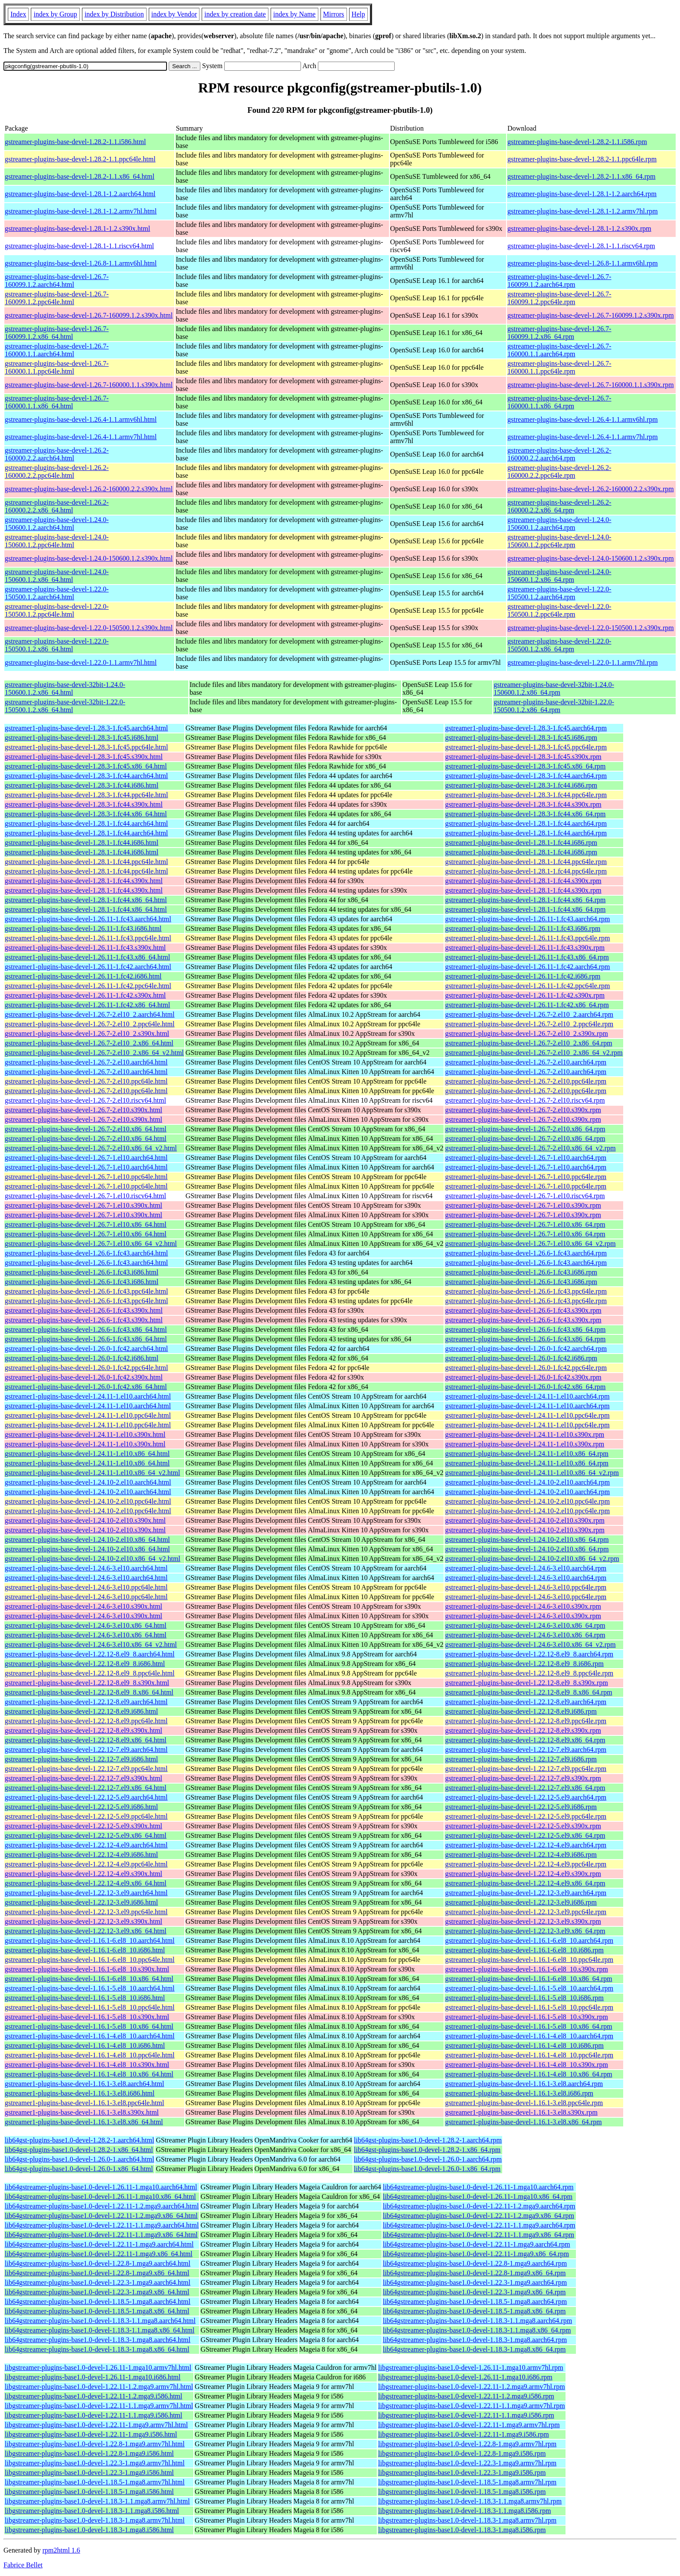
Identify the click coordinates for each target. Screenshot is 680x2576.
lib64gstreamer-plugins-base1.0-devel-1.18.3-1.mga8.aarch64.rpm (475, 2339)
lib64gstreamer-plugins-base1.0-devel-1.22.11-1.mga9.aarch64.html (99, 2244)
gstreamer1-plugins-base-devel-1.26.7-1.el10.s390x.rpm (523, 1205)
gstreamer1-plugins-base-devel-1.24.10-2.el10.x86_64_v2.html (92, 1558)
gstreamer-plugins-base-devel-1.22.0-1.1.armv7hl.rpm (582, 662)
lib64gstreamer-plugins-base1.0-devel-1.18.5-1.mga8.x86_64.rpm (474, 2311)
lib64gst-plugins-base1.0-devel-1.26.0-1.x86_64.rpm (427, 2168)
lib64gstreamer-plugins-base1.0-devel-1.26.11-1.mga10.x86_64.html (100, 2196)
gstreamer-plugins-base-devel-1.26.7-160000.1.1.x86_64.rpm (559, 402)
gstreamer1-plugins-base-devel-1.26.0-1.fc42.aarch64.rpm (526, 1348)
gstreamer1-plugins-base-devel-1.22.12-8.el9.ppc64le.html (86, 1721)
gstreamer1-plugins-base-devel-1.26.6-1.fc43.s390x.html (84, 1310)
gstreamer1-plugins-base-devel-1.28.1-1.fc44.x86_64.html (86, 900)
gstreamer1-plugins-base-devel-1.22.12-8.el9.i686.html (81, 1711)
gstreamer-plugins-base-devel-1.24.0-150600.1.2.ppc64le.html (57, 541)
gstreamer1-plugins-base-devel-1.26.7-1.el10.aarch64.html (86, 1157)
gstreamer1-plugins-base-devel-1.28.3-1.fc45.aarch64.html (86, 728)
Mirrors (333, 14)
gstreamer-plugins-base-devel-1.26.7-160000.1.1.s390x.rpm (590, 384)
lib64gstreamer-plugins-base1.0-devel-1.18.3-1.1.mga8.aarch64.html (100, 2320)
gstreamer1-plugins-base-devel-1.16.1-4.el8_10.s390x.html (87, 2064)
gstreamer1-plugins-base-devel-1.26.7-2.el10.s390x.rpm (523, 1110)
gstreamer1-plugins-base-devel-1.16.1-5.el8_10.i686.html (85, 1997)
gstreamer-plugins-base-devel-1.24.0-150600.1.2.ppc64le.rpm (559, 541)
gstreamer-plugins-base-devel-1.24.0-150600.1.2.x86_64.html (57, 575)
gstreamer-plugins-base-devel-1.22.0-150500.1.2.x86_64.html (57, 645)
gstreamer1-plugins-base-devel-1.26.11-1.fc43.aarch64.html (88, 919)
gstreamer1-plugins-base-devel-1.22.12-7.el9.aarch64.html (86, 1749)
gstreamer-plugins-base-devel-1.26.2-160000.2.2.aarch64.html (57, 454)
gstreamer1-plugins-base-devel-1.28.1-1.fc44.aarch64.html (86, 823)
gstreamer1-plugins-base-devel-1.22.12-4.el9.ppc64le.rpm (525, 1864)
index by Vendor (174, 14)
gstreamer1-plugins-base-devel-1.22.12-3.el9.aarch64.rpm (525, 1892)
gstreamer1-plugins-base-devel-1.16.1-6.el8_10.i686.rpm (524, 1950)
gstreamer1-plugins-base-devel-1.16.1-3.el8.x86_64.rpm (523, 2122)
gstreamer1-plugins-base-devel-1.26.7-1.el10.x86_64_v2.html (91, 1243)
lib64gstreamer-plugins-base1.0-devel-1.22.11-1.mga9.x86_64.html (99, 2253)
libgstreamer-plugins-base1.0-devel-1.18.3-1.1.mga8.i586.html (92, 2510)
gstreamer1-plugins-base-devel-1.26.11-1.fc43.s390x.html (85, 947)
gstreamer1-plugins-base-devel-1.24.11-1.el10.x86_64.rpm (526, 1453)
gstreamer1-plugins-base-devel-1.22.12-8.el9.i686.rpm (521, 1711)
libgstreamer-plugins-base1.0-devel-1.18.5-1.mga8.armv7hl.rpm (467, 2482)
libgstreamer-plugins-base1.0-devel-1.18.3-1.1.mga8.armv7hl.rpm (470, 2501)
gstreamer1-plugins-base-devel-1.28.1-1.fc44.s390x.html (84, 880)
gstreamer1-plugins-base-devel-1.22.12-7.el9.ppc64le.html (86, 1768)
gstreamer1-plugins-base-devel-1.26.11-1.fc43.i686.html (83, 928)
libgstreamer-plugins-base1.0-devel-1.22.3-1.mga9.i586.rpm (462, 2472)
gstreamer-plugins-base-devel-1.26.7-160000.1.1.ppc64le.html (57, 367)
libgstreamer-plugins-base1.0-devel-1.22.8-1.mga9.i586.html (89, 2453)
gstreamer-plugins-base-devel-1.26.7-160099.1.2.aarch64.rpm (559, 280)
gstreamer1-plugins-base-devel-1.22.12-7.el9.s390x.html (83, 1778)
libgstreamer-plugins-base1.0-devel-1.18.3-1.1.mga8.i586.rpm (464, 2510)
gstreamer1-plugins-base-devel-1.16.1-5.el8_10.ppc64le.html (89, 2007)
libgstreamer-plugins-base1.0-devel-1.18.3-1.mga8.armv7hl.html (95, 2520)
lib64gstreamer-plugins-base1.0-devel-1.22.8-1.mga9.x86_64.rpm (474, 2273)
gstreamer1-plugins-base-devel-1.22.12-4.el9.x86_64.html (86, 1883)
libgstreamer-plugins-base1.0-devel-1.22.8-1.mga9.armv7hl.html (95, 2444)
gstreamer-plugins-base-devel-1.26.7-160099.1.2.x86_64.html (57, 332)
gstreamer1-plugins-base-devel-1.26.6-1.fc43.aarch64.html (86, 1253)
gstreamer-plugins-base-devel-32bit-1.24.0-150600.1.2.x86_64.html (65, 688)
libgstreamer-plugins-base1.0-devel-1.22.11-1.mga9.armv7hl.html (96, 2424)
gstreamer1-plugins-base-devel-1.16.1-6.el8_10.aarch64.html (89, 1940)
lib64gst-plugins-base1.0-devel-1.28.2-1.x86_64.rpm (427, 2149)
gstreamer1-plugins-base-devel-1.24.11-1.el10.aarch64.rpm (527, 1396)
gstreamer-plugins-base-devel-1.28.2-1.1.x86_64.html (79, 176)
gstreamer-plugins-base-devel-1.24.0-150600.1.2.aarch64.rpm (559, 523)
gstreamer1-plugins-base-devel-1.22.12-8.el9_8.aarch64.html (89, 1654)
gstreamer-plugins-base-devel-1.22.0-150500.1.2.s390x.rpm (590, 627)
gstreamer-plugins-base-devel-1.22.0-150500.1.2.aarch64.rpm (559, 593)
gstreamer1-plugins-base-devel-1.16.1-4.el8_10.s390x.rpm (526, 2064)
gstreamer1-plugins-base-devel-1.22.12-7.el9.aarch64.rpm (525, 1749)
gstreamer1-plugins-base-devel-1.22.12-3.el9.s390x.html (83, 1921)
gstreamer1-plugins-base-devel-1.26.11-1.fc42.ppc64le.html (88, 985)
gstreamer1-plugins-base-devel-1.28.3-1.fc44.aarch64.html (86, 775)
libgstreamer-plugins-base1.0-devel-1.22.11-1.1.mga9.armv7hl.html (99, 2405)
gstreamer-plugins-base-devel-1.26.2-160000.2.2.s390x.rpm (590, 489)
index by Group (55, 14)
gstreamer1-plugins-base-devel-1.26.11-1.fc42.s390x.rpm (525, 995)
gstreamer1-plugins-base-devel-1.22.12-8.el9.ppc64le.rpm (525, 1721)
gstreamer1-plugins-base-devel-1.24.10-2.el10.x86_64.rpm (526, 1539)
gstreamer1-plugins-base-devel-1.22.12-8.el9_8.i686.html (85, 1663)
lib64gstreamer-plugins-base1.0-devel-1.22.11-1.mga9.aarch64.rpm (476, 2244)
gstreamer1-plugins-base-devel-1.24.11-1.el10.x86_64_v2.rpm (532, 1472)
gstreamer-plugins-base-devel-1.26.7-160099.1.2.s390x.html (89, 315)
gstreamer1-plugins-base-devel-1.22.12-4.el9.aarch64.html (86, 1845)
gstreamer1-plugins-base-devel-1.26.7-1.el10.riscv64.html (85, 1195)
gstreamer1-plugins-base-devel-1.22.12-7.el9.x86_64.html (86, 1787)
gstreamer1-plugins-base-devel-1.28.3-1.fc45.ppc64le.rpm (526, 747)
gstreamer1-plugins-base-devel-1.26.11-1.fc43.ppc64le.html (88, 938)
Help (358, 14)
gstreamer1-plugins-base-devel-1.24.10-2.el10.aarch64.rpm (527, 1482)
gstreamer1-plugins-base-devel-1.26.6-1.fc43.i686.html (81, 1272)
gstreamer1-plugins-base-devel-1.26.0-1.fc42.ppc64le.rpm (526, 1367)
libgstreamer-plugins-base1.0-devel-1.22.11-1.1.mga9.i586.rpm (466, 2415)
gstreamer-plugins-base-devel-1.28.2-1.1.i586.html (75, 141)
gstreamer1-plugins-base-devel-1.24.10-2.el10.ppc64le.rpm (527, 1501)
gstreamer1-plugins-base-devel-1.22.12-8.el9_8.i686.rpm (524, 1663)
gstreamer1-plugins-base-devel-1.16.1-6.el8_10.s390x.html (87, 1969)
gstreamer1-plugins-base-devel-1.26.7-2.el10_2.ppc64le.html (89, 1024)
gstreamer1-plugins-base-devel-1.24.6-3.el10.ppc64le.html (86, 1587)
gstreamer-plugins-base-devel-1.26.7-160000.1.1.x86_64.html (57, 402)
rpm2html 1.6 (61, 2550)
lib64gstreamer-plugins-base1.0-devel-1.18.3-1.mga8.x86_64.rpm (474, 2349)
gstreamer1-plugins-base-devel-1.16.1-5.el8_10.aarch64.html (89, 1988)
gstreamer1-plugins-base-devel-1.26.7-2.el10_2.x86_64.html (89, 1043)
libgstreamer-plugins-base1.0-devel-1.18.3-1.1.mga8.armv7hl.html (97, 2501)
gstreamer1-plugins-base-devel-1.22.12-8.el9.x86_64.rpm (525, 1740)
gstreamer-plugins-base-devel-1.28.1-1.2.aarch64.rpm (582, 193)
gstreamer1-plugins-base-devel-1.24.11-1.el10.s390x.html (85, 1434)
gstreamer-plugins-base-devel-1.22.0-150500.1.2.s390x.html (89, 627)
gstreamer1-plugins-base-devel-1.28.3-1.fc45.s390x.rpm (523, 756)
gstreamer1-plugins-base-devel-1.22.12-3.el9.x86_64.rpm (525, 1931)
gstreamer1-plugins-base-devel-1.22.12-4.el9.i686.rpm (521, 1854)
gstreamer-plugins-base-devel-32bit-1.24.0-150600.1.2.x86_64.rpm (554, 688)
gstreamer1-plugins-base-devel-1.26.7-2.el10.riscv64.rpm (525, 1100)
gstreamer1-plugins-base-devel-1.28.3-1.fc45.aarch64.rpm (526, 728)
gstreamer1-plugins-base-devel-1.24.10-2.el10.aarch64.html (88, 1482)
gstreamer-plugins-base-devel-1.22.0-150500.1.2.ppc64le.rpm (559, 610)
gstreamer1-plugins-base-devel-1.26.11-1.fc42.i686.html (83, 976)
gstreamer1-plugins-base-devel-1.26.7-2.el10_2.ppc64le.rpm (529, 1024)
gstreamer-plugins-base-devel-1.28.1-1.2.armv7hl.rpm (582, 211)
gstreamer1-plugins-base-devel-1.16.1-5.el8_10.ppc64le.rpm (529, 2007)
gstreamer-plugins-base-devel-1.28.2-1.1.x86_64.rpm (581, 176)
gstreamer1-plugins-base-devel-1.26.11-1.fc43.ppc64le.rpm (527, 938)
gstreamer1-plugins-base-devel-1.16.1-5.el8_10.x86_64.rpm (528, 2026)
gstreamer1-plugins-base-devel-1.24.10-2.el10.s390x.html (85, 1520)
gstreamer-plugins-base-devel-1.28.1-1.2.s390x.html (77, 228)
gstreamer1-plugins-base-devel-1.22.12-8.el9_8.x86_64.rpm (528, 1692)
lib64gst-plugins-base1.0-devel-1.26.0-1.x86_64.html (79, 2168)
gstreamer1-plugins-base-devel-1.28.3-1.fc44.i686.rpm (521, 785)
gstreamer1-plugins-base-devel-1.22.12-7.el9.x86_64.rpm (525, 1787)
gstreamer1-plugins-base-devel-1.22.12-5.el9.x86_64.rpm (525, 1835)
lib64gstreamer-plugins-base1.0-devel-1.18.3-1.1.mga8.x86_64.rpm (477, 2330)
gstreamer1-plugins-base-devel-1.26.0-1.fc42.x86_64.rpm (525, 1386)
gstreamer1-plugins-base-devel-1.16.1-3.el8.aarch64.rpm (524, 2083)
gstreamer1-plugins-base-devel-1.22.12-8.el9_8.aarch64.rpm (529, 1654)
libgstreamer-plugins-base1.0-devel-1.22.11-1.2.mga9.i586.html (93, 2396)
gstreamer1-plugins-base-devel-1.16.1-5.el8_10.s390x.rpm (526, 2017)
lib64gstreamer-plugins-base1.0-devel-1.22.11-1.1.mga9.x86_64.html (101, 2234)
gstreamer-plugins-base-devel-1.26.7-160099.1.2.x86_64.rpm (559, 332)
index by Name (294, 14)
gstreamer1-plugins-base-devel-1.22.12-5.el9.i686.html (81, 1806)
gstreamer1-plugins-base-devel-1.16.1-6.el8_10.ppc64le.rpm (529, 1959)
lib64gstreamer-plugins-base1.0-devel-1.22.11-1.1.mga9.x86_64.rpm (478, 2234)
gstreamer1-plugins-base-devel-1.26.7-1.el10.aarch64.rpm (525, 1157)
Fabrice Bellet (22, 2565)
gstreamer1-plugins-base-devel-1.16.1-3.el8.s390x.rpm (521, 2112)
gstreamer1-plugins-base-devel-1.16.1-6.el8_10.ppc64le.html (89, 1959)
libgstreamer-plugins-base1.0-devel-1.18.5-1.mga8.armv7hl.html (95, 2482)
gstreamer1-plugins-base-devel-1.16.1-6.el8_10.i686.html (85, 1950)
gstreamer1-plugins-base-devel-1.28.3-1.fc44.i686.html (81, 785)
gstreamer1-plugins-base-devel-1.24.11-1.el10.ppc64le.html (88, 1415)
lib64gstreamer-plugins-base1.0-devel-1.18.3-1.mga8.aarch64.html (97, 2339)
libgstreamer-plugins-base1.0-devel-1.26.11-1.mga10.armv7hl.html (98, 2367)
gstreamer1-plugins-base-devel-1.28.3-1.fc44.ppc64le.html (86, 794)
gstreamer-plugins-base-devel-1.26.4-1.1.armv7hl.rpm (582, 436)
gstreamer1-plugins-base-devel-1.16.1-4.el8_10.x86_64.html (89, 2074)
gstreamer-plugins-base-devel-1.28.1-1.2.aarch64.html (80, 193)
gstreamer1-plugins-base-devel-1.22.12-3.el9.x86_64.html (86, 1931)
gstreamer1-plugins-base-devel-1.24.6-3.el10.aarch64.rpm (525, 1568)
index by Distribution (114, 14)
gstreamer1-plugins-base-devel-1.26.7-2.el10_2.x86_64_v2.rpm (533, 1052)
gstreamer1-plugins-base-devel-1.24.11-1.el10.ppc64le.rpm (527, 1415)
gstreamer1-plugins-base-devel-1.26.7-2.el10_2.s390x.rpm (526, 1033)
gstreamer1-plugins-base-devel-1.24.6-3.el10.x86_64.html (86, 1625)
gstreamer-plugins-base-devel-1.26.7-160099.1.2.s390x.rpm (590, 315)
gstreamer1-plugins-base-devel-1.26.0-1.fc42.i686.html (81, 1358)
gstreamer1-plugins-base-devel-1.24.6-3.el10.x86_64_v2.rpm (530, 1644)
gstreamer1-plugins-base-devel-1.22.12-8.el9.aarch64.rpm (525, 1701)
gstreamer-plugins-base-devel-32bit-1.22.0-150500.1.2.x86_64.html (65, 705)
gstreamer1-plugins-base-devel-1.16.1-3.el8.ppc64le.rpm (524, 2102)
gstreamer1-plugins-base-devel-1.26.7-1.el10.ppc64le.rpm (525, 1176)
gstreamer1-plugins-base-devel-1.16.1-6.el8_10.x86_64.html (89, 1978)
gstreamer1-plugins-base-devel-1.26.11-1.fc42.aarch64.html (88, 966)
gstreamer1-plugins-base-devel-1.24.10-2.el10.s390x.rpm (524, 1520)
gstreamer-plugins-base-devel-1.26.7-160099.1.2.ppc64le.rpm (559, 298)
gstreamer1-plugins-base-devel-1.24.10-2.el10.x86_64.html (87, 1539)
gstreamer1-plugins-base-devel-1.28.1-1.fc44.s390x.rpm (523, 880)
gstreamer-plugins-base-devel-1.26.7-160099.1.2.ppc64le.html (57, 298)
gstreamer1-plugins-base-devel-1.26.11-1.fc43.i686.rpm (522, 928)
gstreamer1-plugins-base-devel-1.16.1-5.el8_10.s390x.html (87, 2017)
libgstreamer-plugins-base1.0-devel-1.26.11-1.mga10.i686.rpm (465, 2377)
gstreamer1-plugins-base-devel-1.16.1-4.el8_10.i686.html (85, 2045)
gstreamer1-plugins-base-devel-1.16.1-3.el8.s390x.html (82, 2112)
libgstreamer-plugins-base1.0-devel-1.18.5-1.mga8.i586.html (89, 2491)
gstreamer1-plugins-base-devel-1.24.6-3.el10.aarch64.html (86, 1568)
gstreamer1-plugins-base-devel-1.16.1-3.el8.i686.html (79, 2093)
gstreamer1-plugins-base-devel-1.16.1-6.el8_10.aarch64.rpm (529, 1940)
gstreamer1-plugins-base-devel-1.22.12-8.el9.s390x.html (83, 1730)
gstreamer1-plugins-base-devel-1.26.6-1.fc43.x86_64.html (86, 1329)
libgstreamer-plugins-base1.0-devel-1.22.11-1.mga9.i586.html (91, 2434)
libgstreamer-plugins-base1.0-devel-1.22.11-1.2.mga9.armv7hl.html (99, 2386)
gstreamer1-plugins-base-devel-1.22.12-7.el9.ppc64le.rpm (525, 1768)
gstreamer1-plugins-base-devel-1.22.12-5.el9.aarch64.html (86, 1797)
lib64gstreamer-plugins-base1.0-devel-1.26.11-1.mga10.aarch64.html (101, 2187)
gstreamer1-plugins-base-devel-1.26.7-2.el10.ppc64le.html (86, 1081)
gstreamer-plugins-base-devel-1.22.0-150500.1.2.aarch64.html (57, 593)
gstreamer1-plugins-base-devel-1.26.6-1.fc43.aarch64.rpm (526, 1253)
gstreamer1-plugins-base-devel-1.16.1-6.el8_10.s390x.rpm (526, 1969)
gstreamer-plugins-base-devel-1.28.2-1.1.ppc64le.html (80, 159)
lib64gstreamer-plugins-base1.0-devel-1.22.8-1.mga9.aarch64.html (97, 2263)
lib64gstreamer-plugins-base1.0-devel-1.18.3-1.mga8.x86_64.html (97, 2349)
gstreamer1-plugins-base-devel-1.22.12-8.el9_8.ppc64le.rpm (529, 1673)
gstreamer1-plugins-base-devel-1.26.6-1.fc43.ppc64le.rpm (526, 1291)
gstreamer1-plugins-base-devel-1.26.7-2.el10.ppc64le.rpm (525, 1081)
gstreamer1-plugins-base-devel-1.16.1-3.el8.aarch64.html (84, 2083)
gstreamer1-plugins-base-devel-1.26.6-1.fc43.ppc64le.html (86, 1291)
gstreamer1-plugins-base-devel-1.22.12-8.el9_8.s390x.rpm (526, 1682)
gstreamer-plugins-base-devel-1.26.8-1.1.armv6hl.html (81, 263)
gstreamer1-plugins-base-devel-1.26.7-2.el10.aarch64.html (86, 1062)
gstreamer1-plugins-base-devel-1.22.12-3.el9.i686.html (81, 1902)
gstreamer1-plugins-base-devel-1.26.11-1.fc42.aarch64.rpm (527, 966)
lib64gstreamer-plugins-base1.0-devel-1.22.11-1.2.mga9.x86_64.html (101, 2215)
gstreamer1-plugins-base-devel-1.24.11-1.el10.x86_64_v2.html (92, 1472)
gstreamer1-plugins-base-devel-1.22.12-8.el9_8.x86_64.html (89, 1692)
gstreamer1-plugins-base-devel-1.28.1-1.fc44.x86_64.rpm (525, 900)
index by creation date (235, 14)
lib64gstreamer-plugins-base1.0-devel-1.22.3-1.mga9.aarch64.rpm (475, 2282)
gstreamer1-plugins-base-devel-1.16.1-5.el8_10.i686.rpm (524, 1997)
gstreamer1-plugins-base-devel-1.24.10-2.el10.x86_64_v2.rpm (532, 1558)
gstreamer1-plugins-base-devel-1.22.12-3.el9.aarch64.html (86, 1892)
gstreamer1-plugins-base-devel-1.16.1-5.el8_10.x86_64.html (89, 2026)
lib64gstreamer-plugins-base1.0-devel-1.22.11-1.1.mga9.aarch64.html (102, 2225)
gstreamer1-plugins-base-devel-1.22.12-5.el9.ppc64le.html (86, 1816)
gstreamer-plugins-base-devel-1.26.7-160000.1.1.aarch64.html (57, 350)
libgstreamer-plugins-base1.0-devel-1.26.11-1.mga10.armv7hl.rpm (470, 2367)
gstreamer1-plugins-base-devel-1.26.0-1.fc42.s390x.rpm (523, 1377)
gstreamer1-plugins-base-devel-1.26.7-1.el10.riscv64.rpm (525, 1195)
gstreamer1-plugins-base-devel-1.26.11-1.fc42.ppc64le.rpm (527, 985)
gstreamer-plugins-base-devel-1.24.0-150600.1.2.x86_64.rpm (559, 575)
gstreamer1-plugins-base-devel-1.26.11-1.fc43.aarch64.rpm (527, 919)
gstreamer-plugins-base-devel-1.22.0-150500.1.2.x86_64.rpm (559, 645)
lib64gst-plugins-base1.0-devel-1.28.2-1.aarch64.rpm (428, 2140)
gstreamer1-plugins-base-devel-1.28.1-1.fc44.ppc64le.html (86, 861)
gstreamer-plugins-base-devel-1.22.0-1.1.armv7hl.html (81, 662)
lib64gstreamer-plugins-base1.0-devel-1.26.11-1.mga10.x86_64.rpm (477, 2196)
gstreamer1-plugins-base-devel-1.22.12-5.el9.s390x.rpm (523, 1826)
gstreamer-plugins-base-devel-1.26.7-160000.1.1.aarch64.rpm (559, 350)
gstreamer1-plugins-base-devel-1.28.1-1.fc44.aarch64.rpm (526, 823)
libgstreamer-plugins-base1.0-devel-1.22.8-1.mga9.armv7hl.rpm (467, 2444)
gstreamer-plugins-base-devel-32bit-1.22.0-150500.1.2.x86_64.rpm (554, 705)
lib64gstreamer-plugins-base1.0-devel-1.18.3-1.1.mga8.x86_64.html (99, 2330)
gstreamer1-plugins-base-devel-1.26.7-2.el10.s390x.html (83, 1110)
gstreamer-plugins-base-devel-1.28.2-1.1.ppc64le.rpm (582, 159)
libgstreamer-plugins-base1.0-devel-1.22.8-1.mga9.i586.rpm (462, 2453)
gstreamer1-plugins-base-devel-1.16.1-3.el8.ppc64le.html (84, 2102)
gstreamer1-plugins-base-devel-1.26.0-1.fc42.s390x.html (84, 1377)
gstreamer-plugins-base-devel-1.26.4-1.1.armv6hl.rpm (582, 419)
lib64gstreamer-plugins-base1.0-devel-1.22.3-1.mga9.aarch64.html (97, 2282)
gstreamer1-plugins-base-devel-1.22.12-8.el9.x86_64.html (86, 1740)
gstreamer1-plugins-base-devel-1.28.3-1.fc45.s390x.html (84, 756)
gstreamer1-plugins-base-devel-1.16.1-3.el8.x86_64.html (84, 2122)
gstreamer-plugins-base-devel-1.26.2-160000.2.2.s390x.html (89, 489)
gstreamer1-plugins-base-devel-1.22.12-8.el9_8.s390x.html (87, 1682)
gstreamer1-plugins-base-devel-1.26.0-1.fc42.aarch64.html (86, 1348)
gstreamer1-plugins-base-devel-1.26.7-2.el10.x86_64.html (86, 1129)
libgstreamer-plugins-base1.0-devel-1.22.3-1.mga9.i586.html (89, 2472)
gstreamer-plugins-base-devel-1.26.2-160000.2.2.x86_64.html (57, 506)
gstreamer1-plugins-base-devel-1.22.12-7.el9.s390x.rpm (523, 1778)
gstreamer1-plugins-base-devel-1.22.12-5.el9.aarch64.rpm (525, 1797)
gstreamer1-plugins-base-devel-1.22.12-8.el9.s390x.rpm (523, 1730)
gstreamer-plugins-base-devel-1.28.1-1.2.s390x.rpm (579, 228)
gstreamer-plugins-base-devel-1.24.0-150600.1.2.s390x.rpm (590, 558)
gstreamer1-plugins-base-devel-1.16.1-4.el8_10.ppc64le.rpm (529, 2055)
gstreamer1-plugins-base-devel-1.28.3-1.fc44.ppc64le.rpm (526, 794)
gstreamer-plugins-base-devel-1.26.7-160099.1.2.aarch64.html (57, 280)
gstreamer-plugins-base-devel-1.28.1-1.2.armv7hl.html (81, 211)
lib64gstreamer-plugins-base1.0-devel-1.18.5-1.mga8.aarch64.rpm (475, 2301)
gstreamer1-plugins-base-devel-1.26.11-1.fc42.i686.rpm (522, 976)
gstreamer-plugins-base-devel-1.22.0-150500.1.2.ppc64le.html (57, 610)
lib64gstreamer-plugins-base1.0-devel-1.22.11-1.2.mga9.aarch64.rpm (479, 2206)
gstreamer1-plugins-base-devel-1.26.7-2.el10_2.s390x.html (87, 1033)
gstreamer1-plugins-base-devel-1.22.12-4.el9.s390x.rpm (523, 1873)
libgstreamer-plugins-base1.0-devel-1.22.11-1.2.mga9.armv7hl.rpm (471, 2386)
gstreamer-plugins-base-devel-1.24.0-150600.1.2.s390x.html (89, 558)
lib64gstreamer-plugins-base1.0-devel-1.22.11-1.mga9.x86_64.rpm (476, 2253)
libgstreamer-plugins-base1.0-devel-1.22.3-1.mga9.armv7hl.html (95, 2463)
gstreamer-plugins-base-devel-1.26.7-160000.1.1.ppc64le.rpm (559, 367)
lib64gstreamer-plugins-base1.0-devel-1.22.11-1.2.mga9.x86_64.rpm (478, 2215)
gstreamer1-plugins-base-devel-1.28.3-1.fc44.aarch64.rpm (526, 775)
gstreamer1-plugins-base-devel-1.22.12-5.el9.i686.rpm (521, 1806)
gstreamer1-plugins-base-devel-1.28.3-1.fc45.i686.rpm (521, 737)
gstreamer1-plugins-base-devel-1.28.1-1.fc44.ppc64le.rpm (526, 861)
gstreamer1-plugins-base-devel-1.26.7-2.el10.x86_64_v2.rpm (530, 1148)
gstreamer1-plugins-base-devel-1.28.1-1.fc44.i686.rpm (521, 842)
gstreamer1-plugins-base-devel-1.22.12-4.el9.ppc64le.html (86, 1864)
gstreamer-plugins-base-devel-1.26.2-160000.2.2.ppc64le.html (57, 471)
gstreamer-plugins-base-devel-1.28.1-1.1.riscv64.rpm (581, 246)
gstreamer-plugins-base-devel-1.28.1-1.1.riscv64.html (79, 246)
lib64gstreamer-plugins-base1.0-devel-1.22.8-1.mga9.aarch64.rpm (475, 2263)
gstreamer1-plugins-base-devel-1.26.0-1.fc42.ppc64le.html (86, 1367)
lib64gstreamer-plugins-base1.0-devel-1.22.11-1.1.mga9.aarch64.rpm (479, 2225)
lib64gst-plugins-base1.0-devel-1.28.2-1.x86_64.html (79, 2149)
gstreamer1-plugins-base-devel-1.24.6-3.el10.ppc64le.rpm (525, 1587)
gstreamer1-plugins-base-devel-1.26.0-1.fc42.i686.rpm (521, 1358)
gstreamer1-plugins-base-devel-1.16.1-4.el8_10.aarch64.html (89, 2036)
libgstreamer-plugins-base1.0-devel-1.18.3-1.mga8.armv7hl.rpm (467, 2520)
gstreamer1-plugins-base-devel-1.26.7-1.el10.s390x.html (83, 1205)
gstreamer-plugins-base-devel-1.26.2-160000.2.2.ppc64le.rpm (559, 471)
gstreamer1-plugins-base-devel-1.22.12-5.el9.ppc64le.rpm (525, 1816)
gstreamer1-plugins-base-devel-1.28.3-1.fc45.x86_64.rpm (525, 766)
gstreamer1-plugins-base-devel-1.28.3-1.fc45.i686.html (81, 737)
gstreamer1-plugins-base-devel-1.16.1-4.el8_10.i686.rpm (524, 2045)
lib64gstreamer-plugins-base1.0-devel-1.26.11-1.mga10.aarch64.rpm (478, 2187)
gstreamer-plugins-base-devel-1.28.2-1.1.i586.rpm (577, 141)
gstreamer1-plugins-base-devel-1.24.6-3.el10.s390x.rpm (523, 1606)
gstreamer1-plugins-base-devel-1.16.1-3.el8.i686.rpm (519, 2093)
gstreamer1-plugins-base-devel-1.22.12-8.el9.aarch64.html (86, 1701)
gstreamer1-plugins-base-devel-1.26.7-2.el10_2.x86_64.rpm (528, 1043)
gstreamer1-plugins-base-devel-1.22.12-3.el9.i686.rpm (521, 1902)
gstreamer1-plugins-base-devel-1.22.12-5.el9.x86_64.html (86, 1835)
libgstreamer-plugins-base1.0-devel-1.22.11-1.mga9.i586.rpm (463, 2434)
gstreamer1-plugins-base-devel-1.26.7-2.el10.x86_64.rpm (525, 1129)
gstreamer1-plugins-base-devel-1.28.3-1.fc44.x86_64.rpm (525, 814)
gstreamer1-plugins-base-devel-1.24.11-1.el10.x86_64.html (87, 1453)
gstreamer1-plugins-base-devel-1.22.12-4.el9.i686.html (81, 1854)
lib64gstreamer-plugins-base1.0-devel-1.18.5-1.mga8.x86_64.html (97, 2311)
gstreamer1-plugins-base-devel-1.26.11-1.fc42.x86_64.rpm (527, 1005)
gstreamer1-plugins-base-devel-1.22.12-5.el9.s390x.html (83, 1826)
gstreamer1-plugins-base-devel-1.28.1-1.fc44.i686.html (81, 842)
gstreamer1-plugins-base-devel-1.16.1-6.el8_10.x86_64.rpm (528, 1978)
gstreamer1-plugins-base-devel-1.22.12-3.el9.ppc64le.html (86, 1912)
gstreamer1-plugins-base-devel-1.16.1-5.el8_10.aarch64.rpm (529, 1988)
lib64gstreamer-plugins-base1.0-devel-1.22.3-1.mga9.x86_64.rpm (474, 2292)
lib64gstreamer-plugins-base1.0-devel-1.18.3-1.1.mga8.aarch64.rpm (477, 2320)
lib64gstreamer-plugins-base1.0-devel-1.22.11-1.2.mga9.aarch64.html (102, 2206)
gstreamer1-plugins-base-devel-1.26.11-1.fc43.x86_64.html (87, 957)
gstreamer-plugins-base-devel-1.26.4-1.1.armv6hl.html (81, 419)
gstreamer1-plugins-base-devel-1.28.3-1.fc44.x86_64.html (86, 814)
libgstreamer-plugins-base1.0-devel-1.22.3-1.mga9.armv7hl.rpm (467, 2463)
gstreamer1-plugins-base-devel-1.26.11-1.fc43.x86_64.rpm (527, 957)
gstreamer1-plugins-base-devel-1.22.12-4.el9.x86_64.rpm (525, 1883)
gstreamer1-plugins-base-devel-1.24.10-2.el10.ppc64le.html (88, 1501)
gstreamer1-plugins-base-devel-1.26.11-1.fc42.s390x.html (85, 995)
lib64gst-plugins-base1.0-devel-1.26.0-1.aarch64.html (79, 2159)
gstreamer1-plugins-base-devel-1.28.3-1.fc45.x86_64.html (86, 766)
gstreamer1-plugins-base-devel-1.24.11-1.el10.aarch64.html (88, 1396)
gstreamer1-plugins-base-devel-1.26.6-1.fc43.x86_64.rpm (525, 1329)
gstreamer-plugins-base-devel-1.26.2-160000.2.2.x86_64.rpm (559, 506)
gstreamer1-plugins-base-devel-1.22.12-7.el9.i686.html (81, 1759)
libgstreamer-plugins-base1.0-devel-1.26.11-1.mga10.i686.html (92, 2377)
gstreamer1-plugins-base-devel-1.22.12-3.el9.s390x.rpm (523, 1921)
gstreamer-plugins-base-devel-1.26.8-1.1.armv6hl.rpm (582, 263)
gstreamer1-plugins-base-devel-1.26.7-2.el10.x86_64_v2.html (91, 1148)
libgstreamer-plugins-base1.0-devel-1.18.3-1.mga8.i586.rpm (462, 2529)
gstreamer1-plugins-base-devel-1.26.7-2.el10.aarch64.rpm (525, 1062)
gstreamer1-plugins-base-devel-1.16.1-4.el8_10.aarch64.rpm (529, 2036)
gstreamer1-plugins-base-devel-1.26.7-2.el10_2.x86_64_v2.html (94, 1052)
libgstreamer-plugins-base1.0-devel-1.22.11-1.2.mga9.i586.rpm (466, 2396)
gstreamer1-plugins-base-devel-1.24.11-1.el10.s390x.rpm (524, 1434)
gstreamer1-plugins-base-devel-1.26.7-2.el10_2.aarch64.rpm (529, 1014)
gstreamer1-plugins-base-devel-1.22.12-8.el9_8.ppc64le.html (89, 1673)
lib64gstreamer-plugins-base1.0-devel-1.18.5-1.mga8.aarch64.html (97, 2301)
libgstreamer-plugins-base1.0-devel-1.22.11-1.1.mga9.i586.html (93, 2415)
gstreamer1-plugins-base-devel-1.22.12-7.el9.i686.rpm (521, 1759)
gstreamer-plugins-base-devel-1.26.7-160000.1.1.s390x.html (89, 384)
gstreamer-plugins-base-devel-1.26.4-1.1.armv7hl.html (81, 436)
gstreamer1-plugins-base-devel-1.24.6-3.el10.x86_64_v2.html (91, 1644)
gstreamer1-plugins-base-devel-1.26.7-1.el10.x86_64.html (86, 1224)
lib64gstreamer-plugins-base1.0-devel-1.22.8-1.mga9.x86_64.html (97, 2273)
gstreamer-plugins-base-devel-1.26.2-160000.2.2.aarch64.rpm (559, 454)
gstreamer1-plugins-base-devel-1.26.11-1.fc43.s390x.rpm (525, 947)
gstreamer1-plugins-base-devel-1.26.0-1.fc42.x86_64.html (86, 1386)
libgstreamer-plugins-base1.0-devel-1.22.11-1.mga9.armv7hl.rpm (469, 2424)
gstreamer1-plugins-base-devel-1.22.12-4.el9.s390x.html (83, 1873)
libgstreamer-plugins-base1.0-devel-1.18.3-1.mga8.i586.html (89, 2529)
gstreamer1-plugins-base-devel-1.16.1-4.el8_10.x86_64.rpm (528, 2074)
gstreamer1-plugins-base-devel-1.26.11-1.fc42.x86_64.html (87, 1005)
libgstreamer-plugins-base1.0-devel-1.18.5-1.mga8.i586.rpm (462, 2491)
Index (18, 14)
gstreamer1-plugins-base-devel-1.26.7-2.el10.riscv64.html (85, 1100)
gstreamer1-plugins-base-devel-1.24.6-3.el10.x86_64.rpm (525, 1625)
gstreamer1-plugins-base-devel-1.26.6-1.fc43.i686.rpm (521, 1272)
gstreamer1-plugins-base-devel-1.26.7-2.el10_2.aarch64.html (89, 1014)
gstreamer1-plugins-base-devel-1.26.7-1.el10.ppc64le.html (86, 1176)
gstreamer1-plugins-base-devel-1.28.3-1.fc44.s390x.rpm (523, 804)
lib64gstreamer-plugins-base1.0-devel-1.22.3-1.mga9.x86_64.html (97, 2292)
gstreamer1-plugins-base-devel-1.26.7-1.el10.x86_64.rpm (525, 1224)
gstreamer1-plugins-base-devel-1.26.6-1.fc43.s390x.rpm (523, 1310)
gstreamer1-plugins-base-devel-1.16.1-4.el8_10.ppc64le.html (89, 2055)
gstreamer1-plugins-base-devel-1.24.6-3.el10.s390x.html (83, 1606)
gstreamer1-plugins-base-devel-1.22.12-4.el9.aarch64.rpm (525, 1845)
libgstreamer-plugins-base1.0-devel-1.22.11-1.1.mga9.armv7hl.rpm (471, 2405)
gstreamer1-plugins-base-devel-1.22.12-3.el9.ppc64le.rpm (525, 1912)
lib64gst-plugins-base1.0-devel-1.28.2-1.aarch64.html (79, 2140)
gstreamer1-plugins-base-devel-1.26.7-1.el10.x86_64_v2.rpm (530, 1243)
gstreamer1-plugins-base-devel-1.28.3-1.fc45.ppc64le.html (86, 747)
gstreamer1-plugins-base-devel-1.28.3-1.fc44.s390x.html (84, 804)
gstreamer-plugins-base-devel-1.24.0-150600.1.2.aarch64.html (57, 523)
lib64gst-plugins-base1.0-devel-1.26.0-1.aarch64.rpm (428, 2159)
